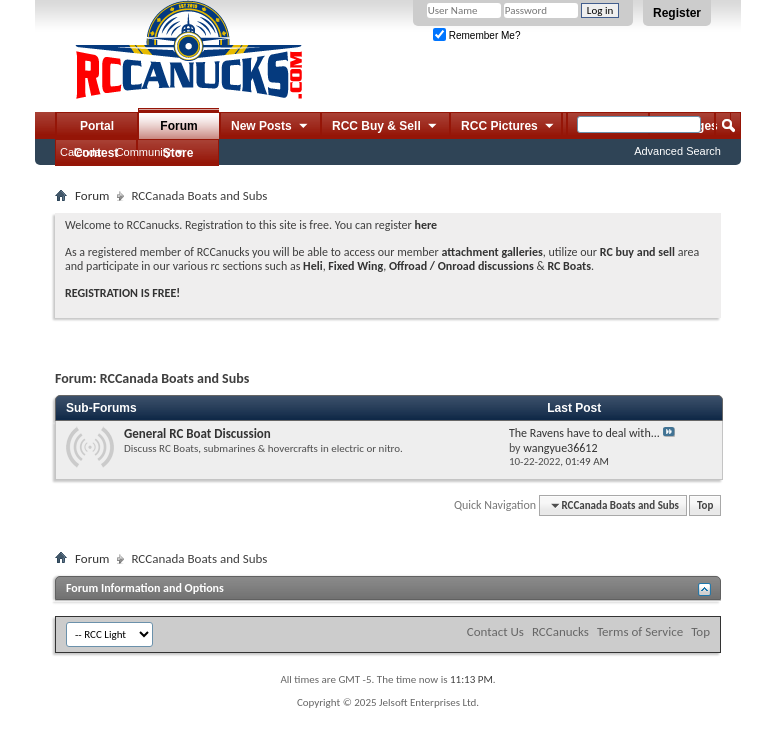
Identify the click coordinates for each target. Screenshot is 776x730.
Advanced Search (677, 151)
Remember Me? (476, 35)
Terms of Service (640, 631)
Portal (97, 126)
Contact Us (495, 631)
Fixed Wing (355, 266)
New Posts (270, 127)
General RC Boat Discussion (197, 433)
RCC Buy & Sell (385, 127)
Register (677, 13)
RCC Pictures (508, 127)
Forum (178, 126)
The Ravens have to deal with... (584, 433)
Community (144, 152)
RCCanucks (560, 631)
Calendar (82, 152)
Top (705, 505)
